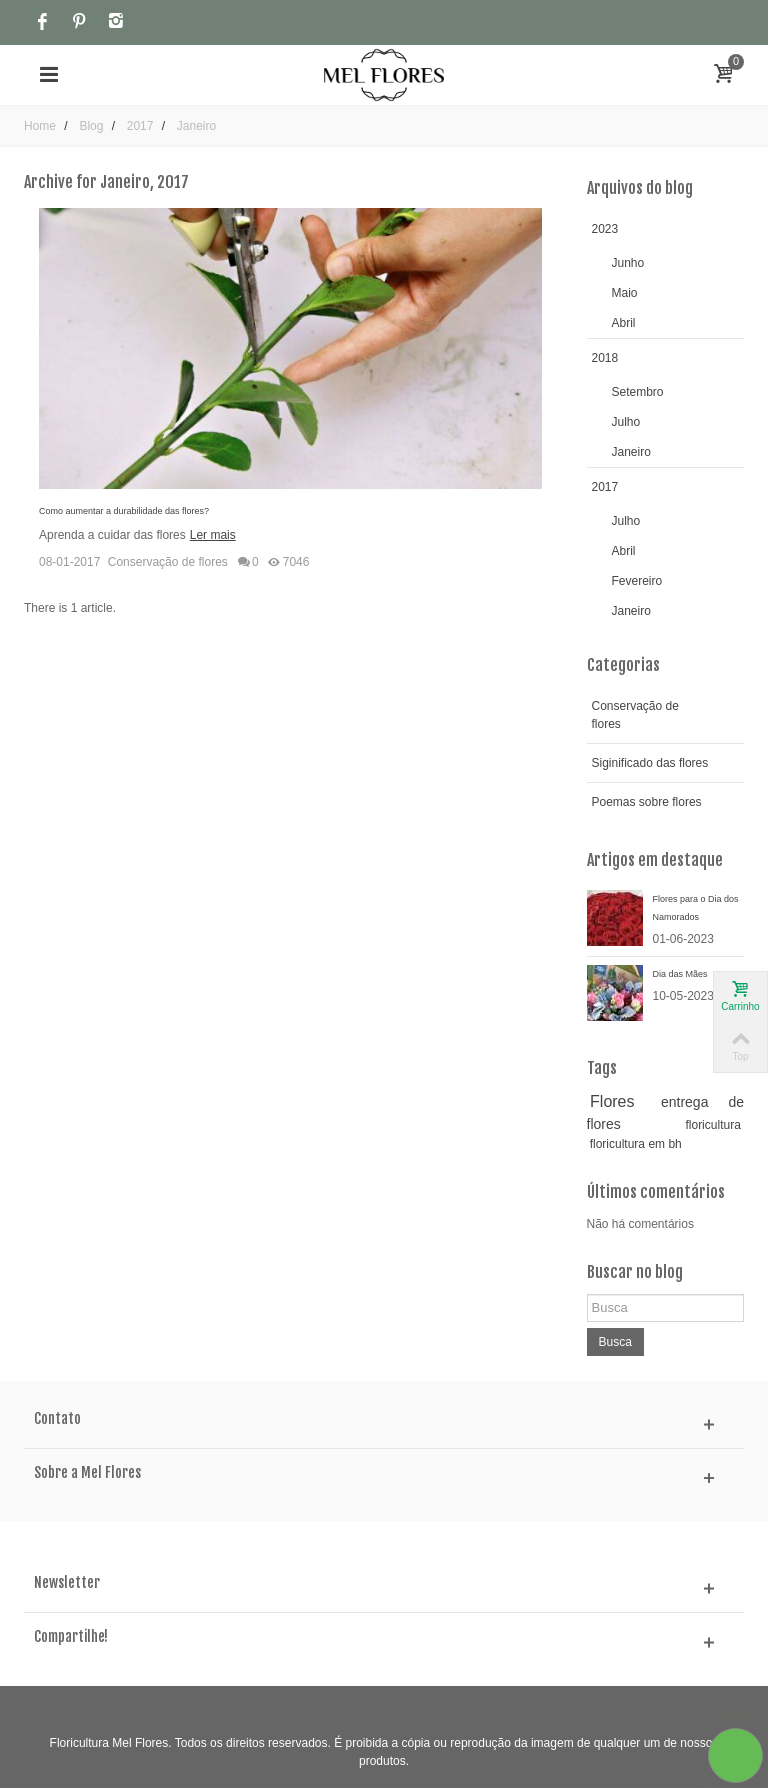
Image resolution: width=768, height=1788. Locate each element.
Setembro (638, 392)
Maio (625, 293)
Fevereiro (637, 581)
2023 (605, 229)
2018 (605, 358)
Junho (628, 263)
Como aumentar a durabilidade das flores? (124, 511)
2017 (605, 487)
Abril (624, 323)
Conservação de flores (168, 562)
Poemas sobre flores (647, 802)
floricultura (712, 1125)
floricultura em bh (636, 1144)
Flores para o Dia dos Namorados (696, 908)
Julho (626, 422)
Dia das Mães (680, 974)
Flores (612, 1101)
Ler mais (213, 535)
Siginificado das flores (650, 763)
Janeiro (631, 452)
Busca (615, 1342)
